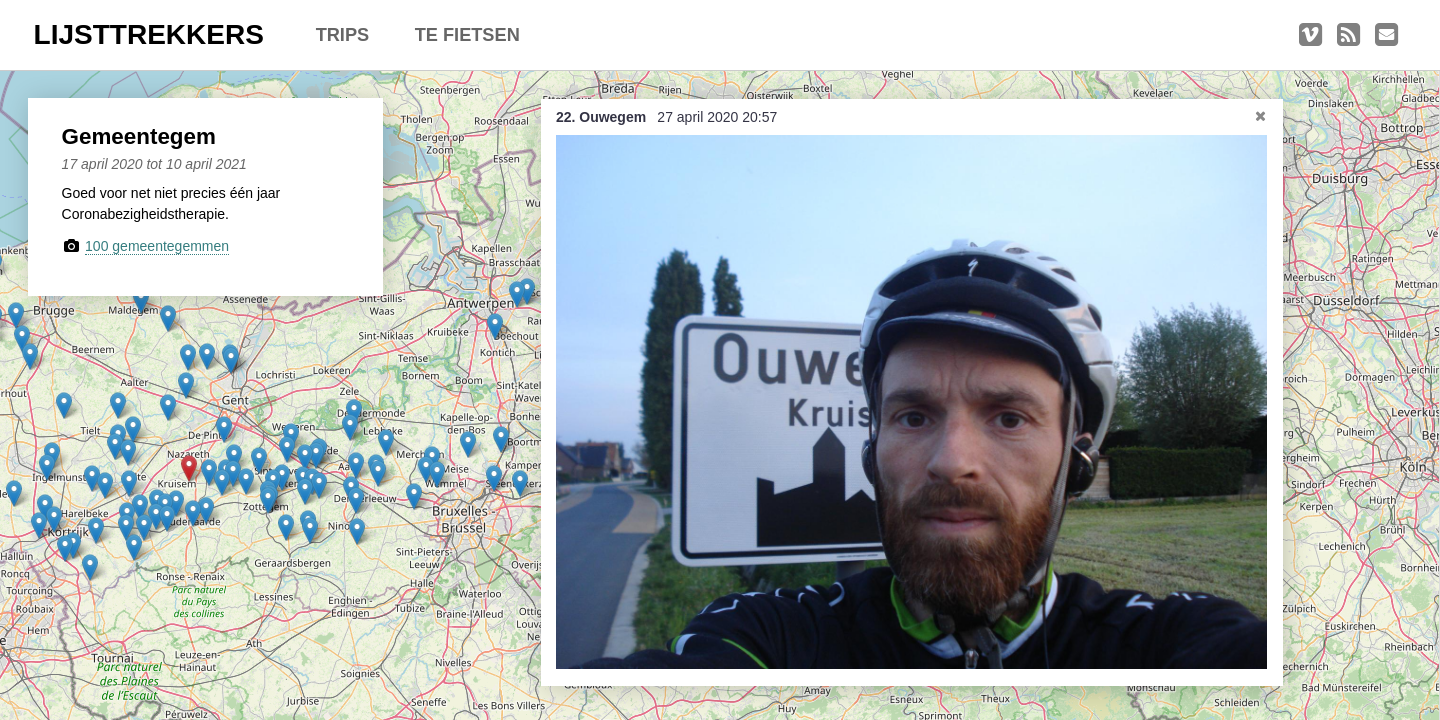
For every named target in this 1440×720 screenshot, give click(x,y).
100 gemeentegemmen (157, 246)
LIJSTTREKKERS (149, 34)
